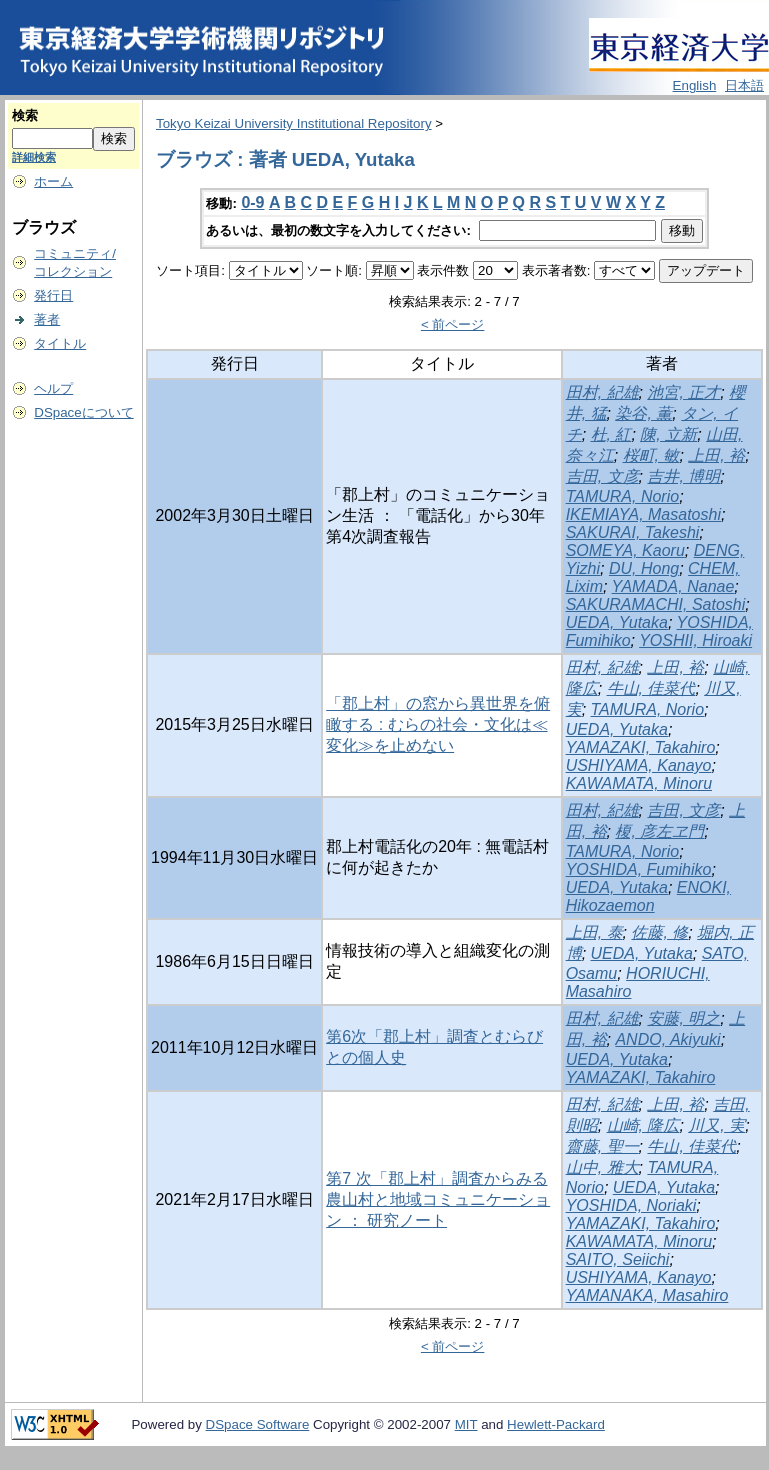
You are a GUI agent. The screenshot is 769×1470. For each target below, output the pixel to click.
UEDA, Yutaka (617, 622)
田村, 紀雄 (602, 392)
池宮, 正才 (683, 392)
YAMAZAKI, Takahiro (641, 747)
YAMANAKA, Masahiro (647, 1295)
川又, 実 (716, 1125)
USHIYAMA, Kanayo (639, 765)
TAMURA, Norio (623, 496)
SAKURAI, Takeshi (633, 532)
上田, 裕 (716, 455)
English (695, 85)
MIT (466, 1424)
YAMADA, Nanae (673, 586)
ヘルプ (53, 388)
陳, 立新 (668, 434)
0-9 (252, 202)
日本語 (744, 85)
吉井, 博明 (683, 476)
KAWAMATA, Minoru (639, 783)
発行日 (53, 295)
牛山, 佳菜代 (651, 688)
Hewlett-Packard (556, 1424)
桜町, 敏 (651, 455)
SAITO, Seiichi (618, 1259)
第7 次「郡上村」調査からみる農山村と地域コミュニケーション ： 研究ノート (438, 1199)
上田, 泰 (594, 932)
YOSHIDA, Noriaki (631, 1205)
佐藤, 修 (659, 932)
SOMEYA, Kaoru (625, 550)
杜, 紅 (611, 434)
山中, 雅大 (602, 1167)
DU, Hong (644, 568)
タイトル (60, 343)
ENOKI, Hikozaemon (648, 896)
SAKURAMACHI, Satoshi (656, 604)
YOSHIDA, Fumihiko (639, 869)
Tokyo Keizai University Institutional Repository (294, 123)
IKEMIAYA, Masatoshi (643, 514)
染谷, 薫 (643, 413)
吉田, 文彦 (602, 476)
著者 (47, 319)
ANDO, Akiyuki (667, 1039)
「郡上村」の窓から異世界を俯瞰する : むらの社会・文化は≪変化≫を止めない (438, 724)
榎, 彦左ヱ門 (659, 831)
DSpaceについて (83, 412)
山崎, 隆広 (643, 1125)
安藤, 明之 (683, 1018)
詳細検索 (34, 157)
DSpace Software (258, 1424)
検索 (25, 115)
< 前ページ (453, 324)
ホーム (53, 181)
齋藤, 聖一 (602, 1146)
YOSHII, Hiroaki (695, 640)
